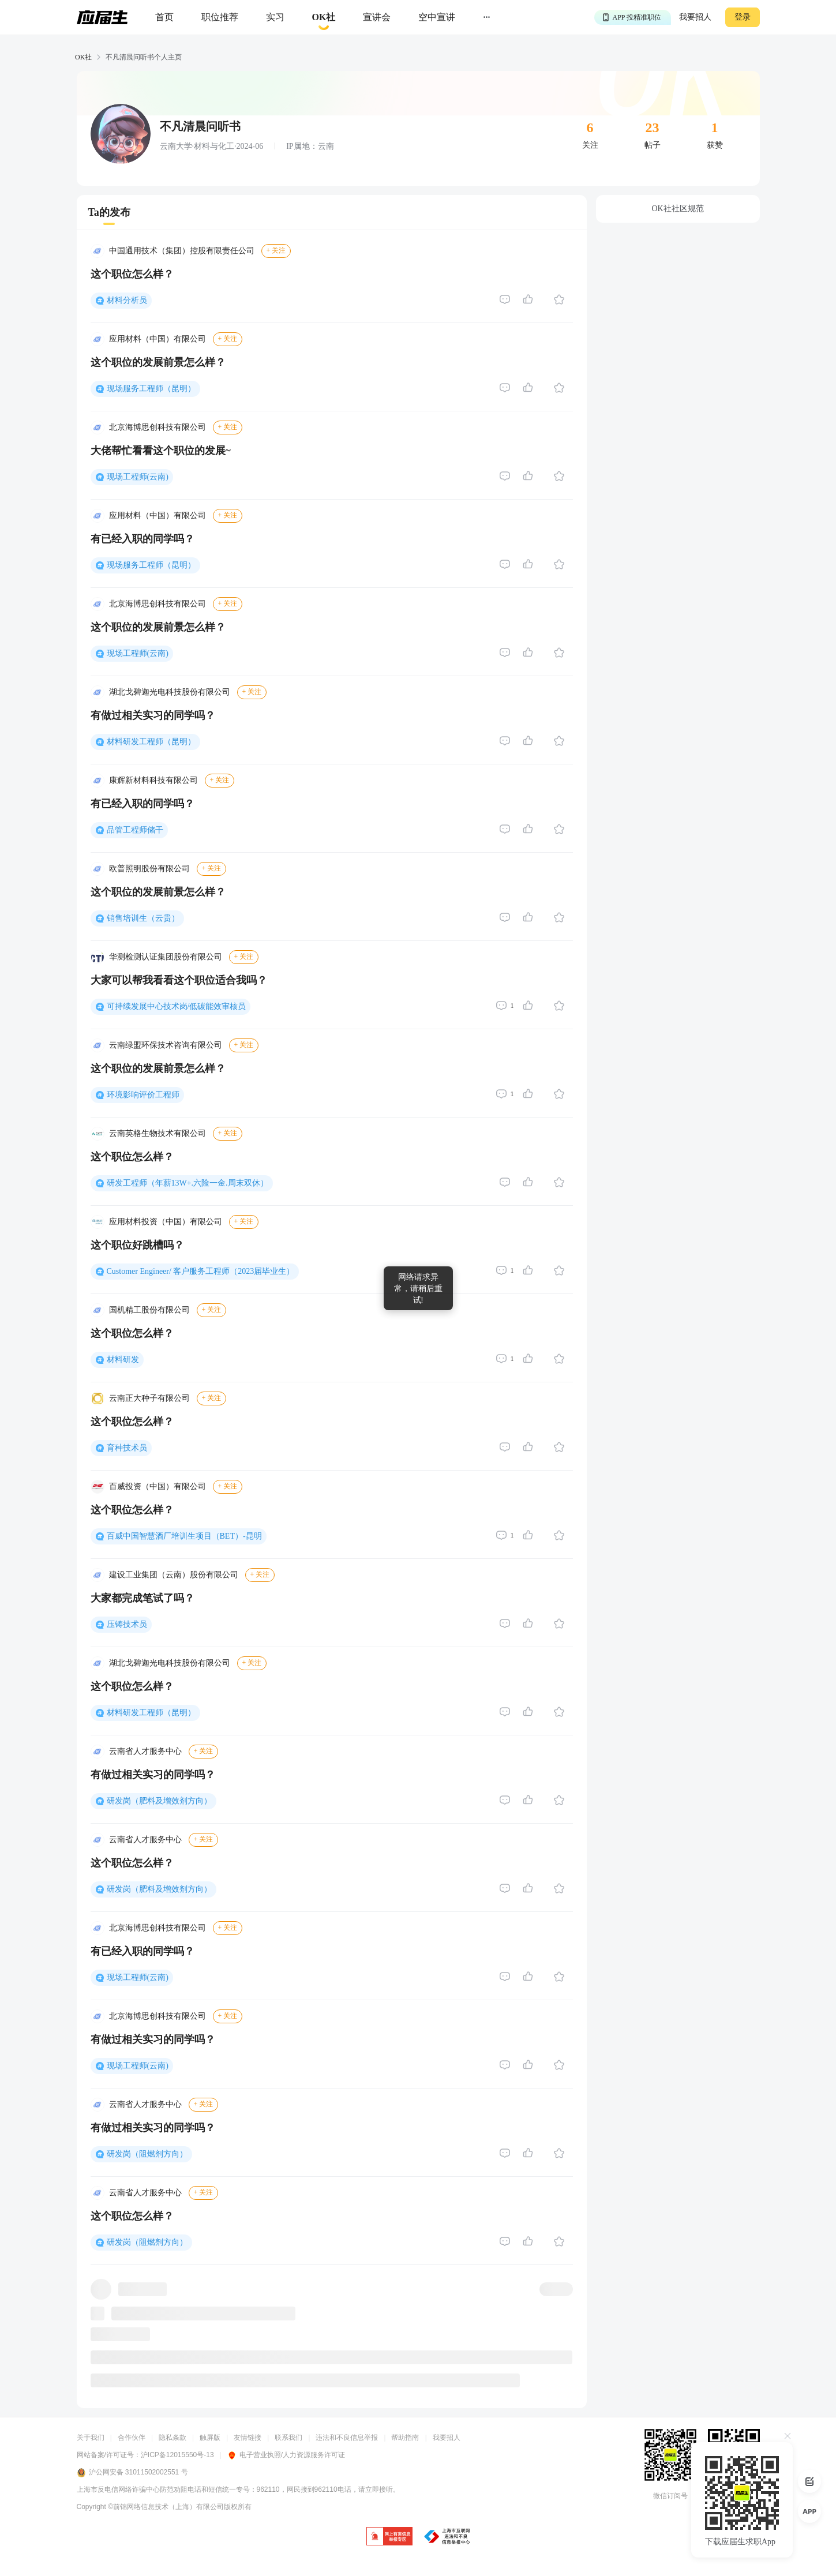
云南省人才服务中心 (145, 1751)
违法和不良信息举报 (347, 2437)
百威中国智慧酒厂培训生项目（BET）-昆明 (184, 1536)
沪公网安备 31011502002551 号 (132, 2472)
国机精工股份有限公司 (149, 1310)
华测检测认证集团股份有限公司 (165, 957)
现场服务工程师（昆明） (151, 388)
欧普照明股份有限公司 (149, 868)
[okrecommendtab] (324, 18)
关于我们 (90, 2437)
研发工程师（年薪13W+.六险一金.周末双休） (187, 1183)
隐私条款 (172, 2437)
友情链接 (247, 2437)
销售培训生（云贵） (143, 918)
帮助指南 (405, 2437)
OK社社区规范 (677, 208)
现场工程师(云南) (137, 477)
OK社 (83, 57)
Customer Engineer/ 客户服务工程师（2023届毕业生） (201, 1271)
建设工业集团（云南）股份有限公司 (173, 1574)
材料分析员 (127, 300)
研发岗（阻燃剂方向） (147, 2154)
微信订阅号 (670, 2496)
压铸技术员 (127, 1624)
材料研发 (123, 1359)
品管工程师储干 (135, 830)
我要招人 (695, 17)
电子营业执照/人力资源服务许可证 (286, 2455)
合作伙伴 (131, 2437)
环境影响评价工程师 (143, 1094)
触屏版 (210, 2437)
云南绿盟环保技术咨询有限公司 (165, 1045)
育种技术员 (127, 1447)
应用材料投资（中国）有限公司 (165, 1221)
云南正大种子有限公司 (149, 1398)
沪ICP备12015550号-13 (177, 2455)
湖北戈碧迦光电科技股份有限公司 (169, 692)
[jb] (389, 2537)
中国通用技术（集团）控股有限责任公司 (181, 250)
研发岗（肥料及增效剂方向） (159, 1801)
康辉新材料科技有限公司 (153, 780)
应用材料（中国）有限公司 (157, 339)
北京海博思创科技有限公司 (157, 427)
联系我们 (288, 2437)
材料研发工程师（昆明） (151, 741)
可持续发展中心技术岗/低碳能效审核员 (176, 1006)
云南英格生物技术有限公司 (157, 1133)
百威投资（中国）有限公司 (157, 1486)
